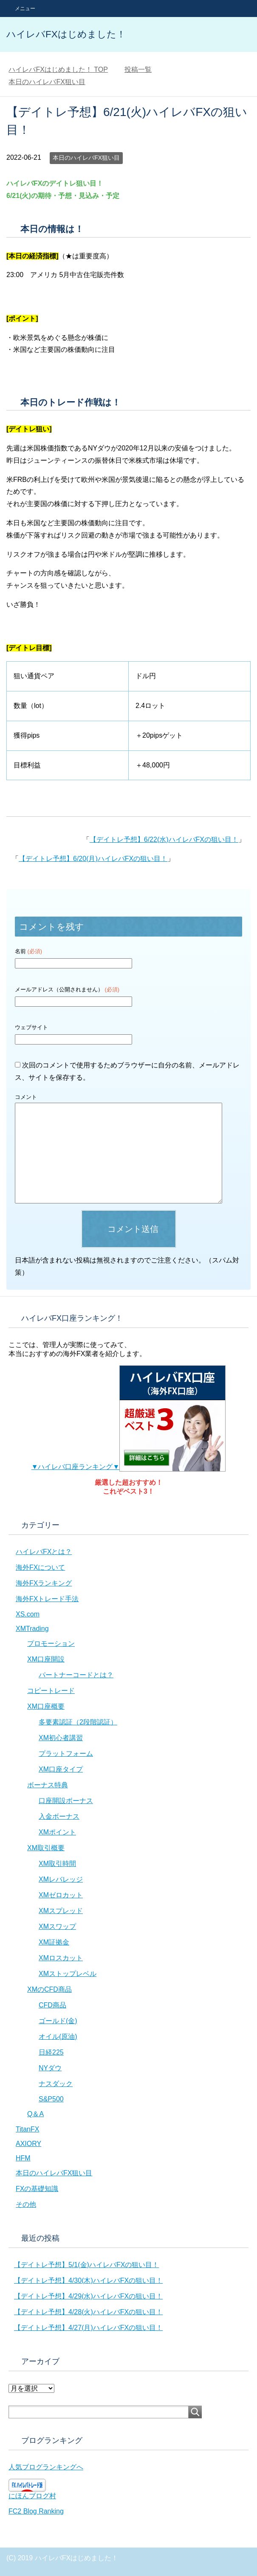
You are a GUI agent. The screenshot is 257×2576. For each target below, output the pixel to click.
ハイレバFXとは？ (44, 1551)
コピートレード (51, 1690)
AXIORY (28, 2143)
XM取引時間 (57, 1863)
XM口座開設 (46, 1659)
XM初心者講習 (61, 1737)
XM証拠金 (54, 1942)
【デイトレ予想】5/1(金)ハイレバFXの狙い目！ (86, 2264)
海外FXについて (40, 1567)
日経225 (51, 2052)
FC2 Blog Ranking (36, 2511)
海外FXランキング (44, 1583)
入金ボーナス (59, 1816)
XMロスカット (61, 1958)
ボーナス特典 (47, 1785)
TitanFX (27, 2129)
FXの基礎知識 (37, 2188)
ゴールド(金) (58, 2020)
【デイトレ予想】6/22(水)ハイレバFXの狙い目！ (164, 839)
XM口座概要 (46, 1706)
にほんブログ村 (32, 2496)
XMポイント (57, 1832)
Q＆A (35, 2113)
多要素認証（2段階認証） (78, 1722)
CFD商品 (52, 2005)
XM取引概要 (46, 1847)
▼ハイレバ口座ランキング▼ (128, 1466)
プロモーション (51, 1643)
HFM (23, 2158)
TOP (58, 69)
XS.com (28, 1614)
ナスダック (56, 2083)
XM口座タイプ (61, 1769)
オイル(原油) (58, 2036)
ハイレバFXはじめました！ (66, 34)
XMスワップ (57, 1926)
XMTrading (32, 1628)
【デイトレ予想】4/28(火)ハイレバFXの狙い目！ (88, 2312)
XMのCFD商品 (49, 1989)
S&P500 (51, 2099)
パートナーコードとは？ (76, 1675)
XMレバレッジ (61, 1879)
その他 (26, 2204)
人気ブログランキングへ (45, 2467)
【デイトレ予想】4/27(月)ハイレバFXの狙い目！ (88, 2327)
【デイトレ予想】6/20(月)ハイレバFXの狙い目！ (93, 858)
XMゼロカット (61, 1895)
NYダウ (50, 2068)
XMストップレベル (67, 1973)
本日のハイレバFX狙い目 (86, 157)
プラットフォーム (66, 1753)
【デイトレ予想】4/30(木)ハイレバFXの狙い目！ (88, 2280)
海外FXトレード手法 (47, 1598)
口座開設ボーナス (66, 1800)
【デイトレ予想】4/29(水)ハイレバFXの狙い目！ (88, 2296)
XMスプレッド (61, 1910)
